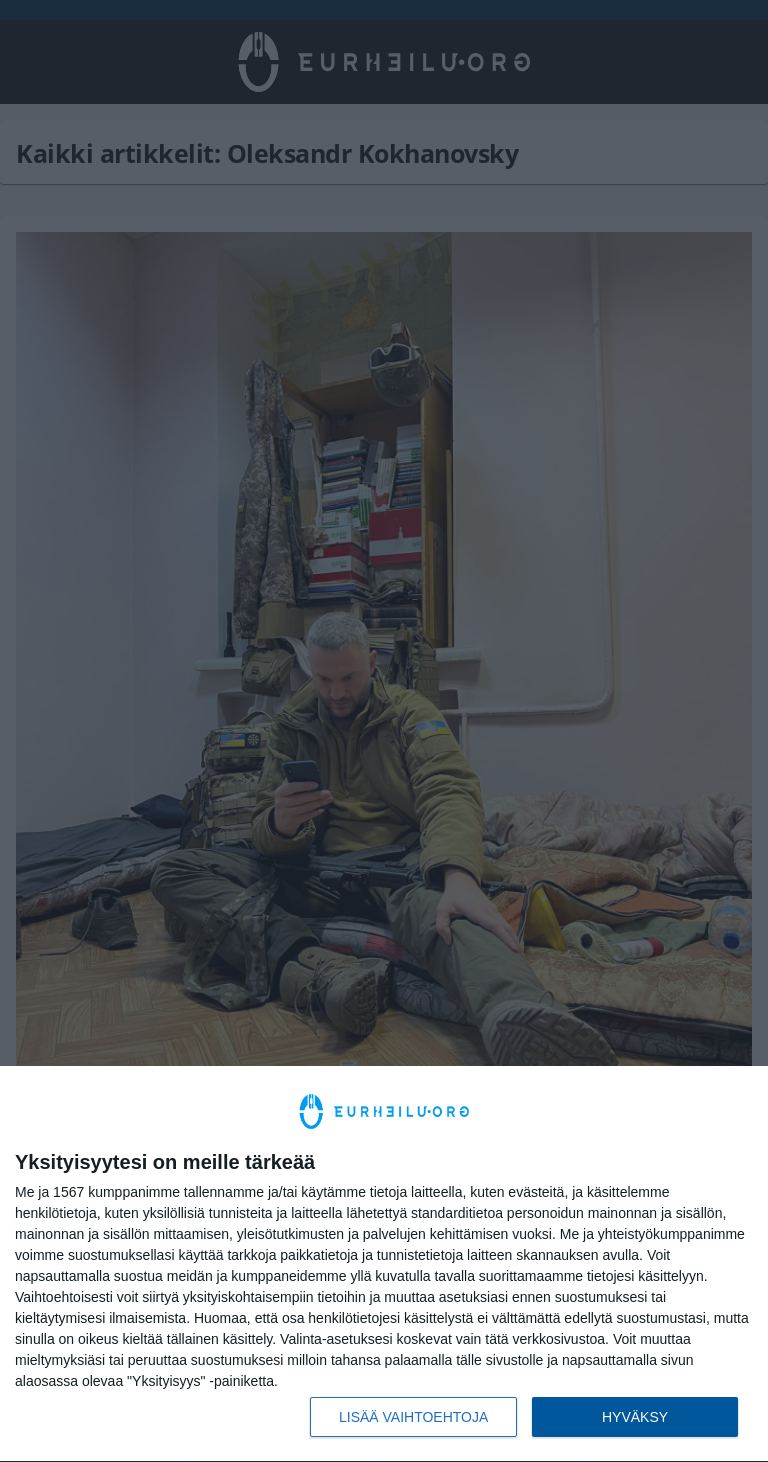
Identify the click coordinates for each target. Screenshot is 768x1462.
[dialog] (384, 1264)
